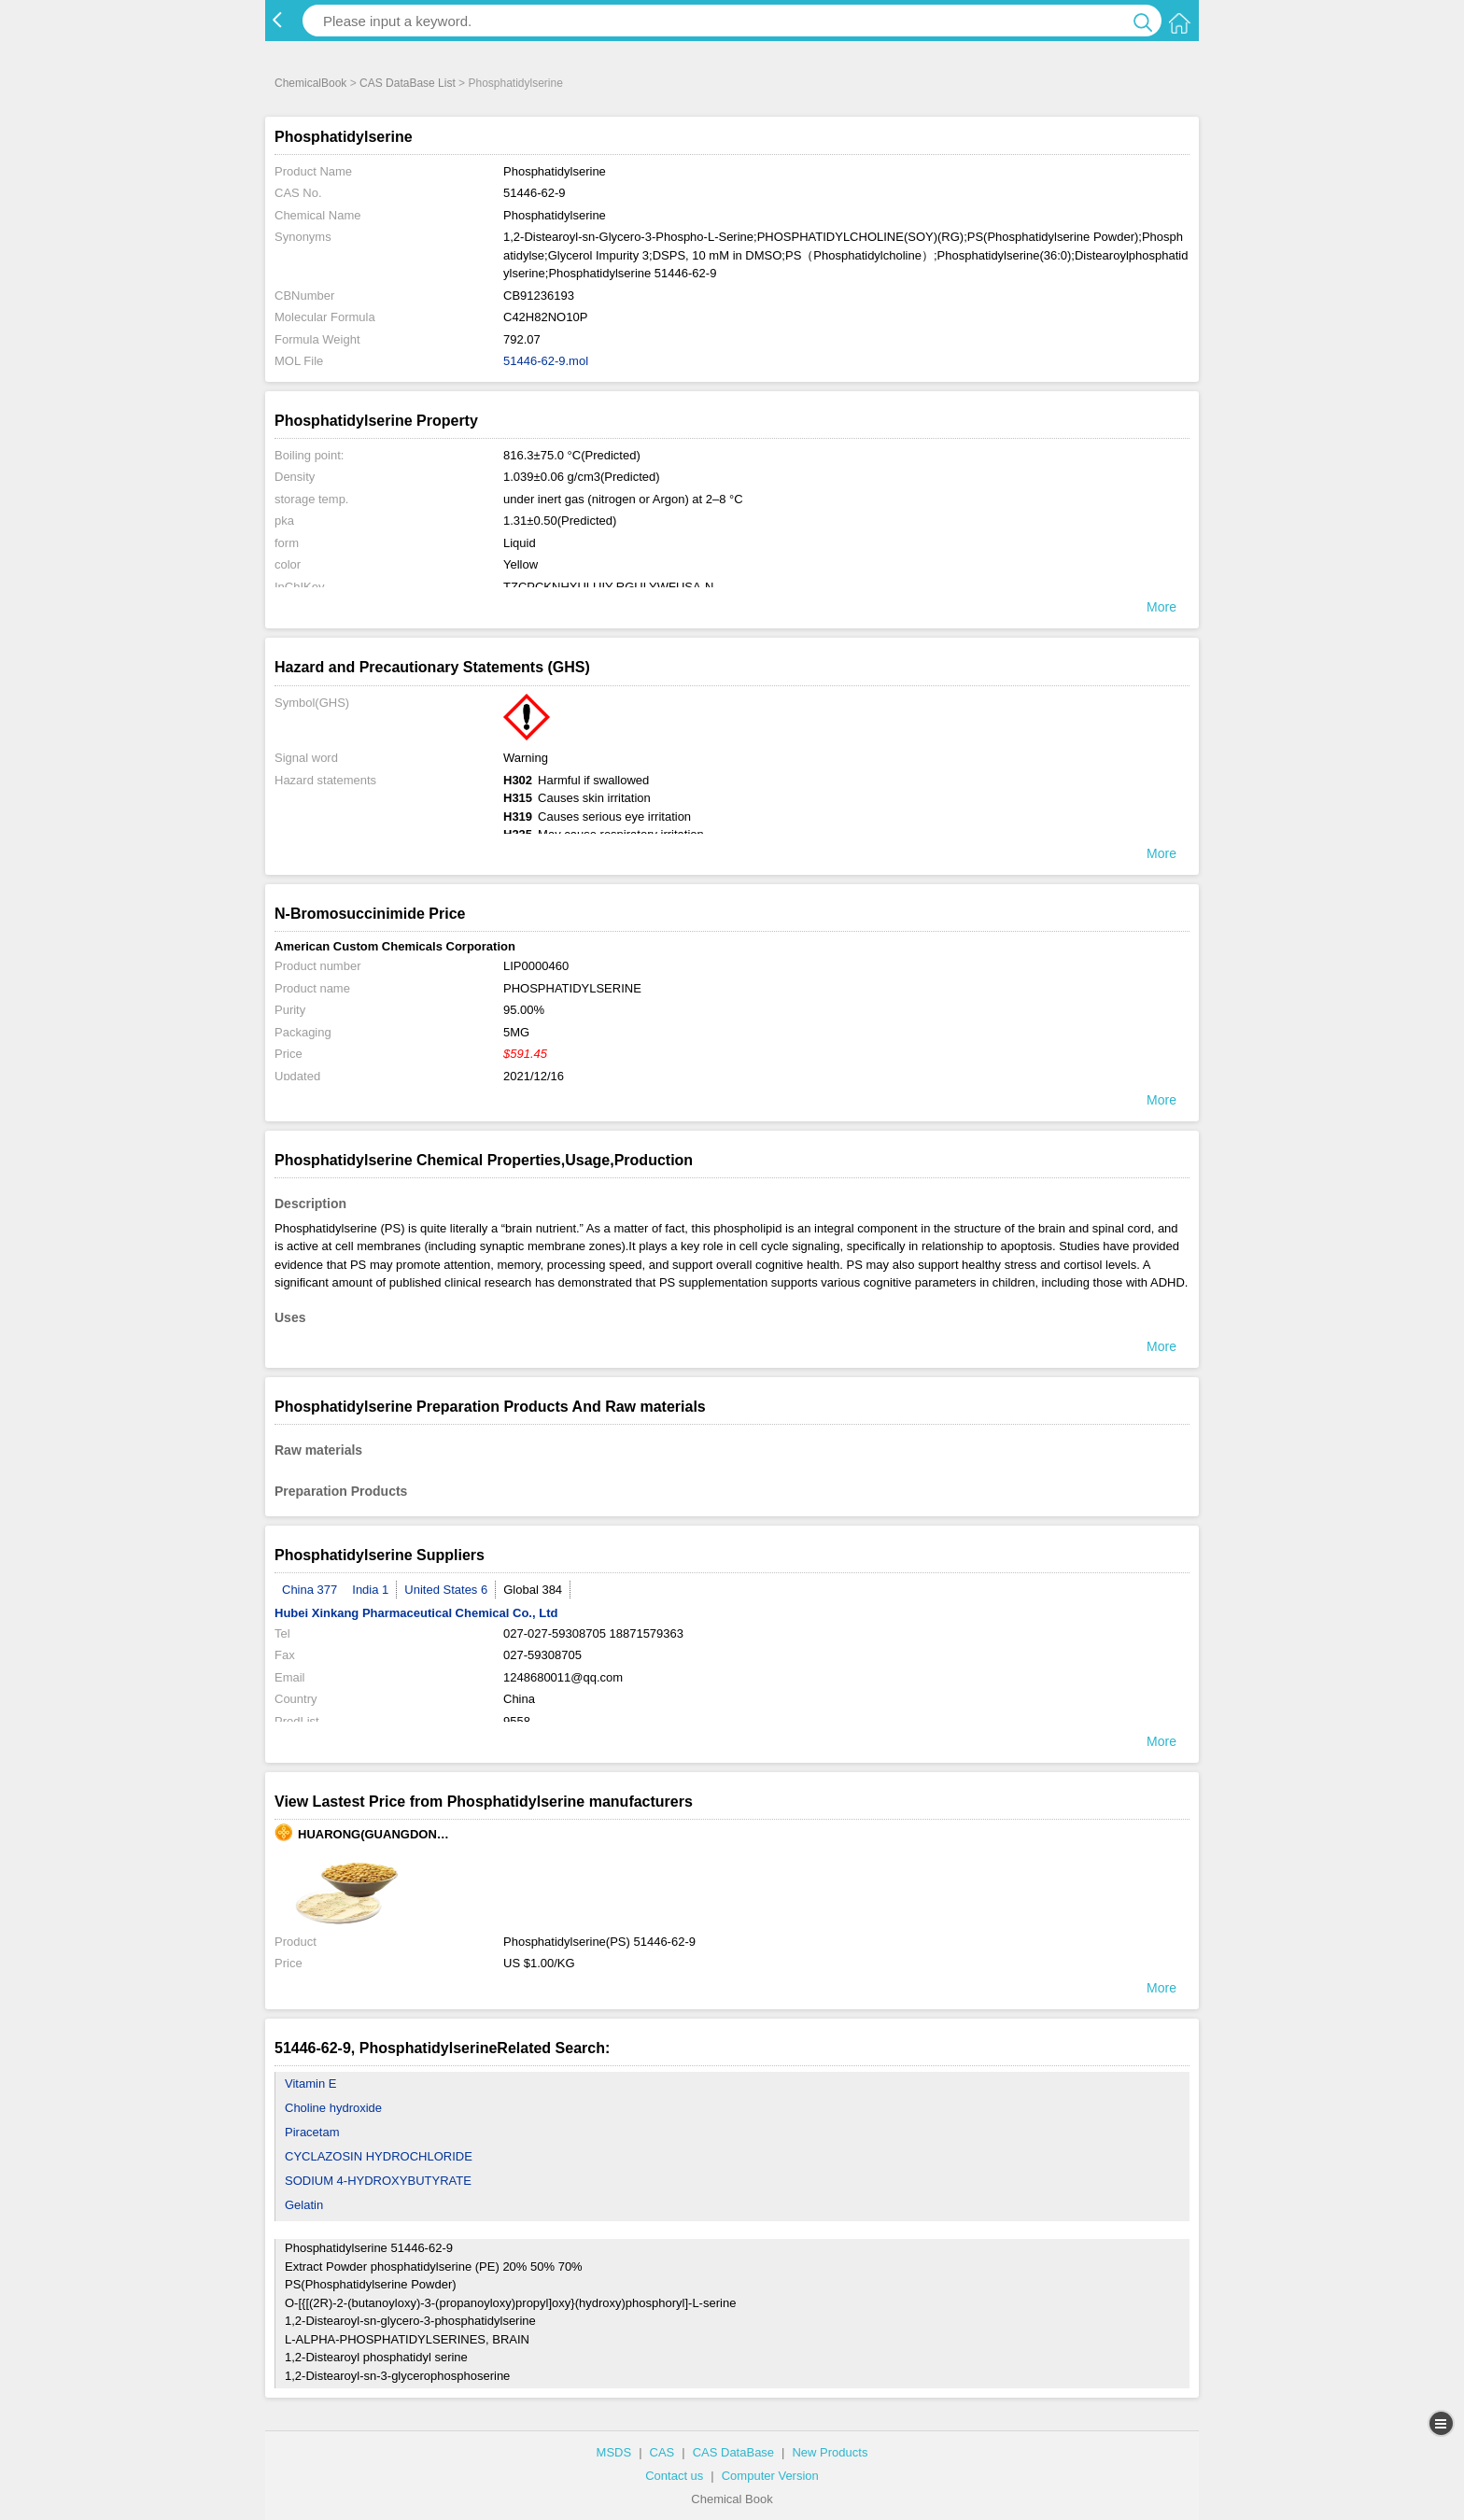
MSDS (614, 2452)
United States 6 (445, 1590)
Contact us (674, 2476)
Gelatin (304, 2205)
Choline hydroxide (333, 2108)
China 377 (309, 1590)
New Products (829, 2452)
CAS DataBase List (407, 83)
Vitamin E (310, 2084)
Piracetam (312, 2132)
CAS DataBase (733, 2452)
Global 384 (532, 1590)
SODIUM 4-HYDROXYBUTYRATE (378, 2181)
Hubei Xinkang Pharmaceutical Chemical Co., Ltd (415, 1613)
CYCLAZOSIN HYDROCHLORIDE (378, 2156)
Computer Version (770, 2476)
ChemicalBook (310, 83)
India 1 (370, 1590)
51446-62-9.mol (545, 361)
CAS (662, 2452)
